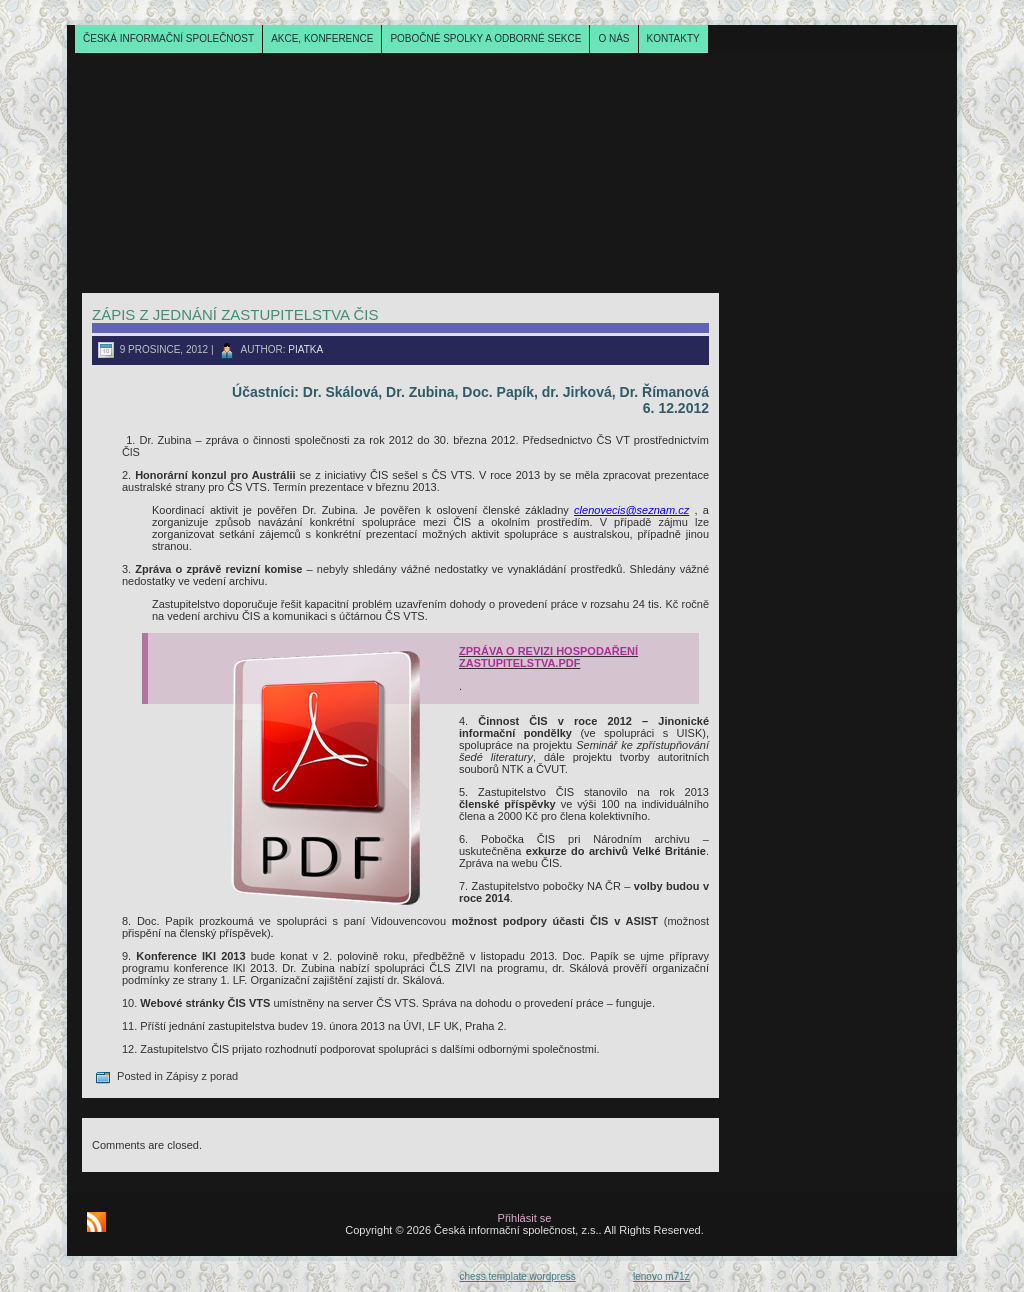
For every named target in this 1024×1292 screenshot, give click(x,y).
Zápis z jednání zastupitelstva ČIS (235, 314)
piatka (305, 349)
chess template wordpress (518, 1276)
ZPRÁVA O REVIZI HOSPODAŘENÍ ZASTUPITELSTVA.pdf (548, 657)
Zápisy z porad (202, 1076)
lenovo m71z (661, 1276)
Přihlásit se (525, 1218)
